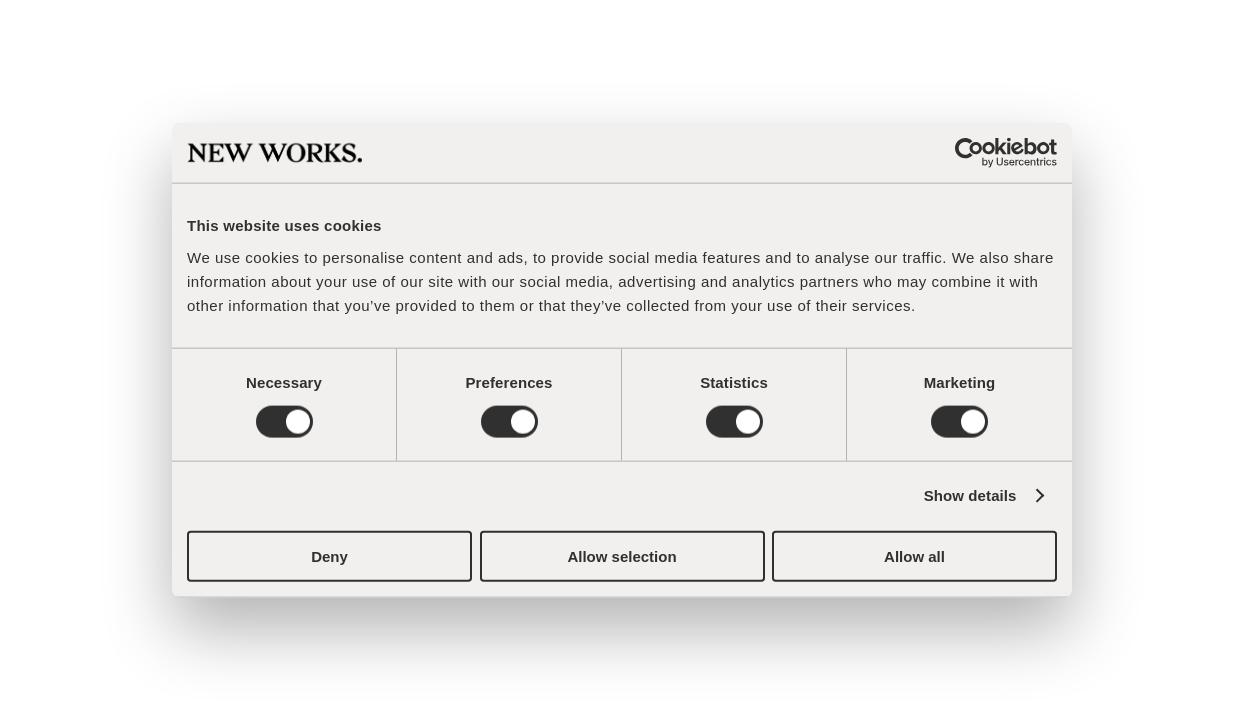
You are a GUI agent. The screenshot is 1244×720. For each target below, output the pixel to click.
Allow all (914, 555)
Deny (329, 555)
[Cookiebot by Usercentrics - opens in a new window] (969, 153)
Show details (970, 495)
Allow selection (621, 555)
